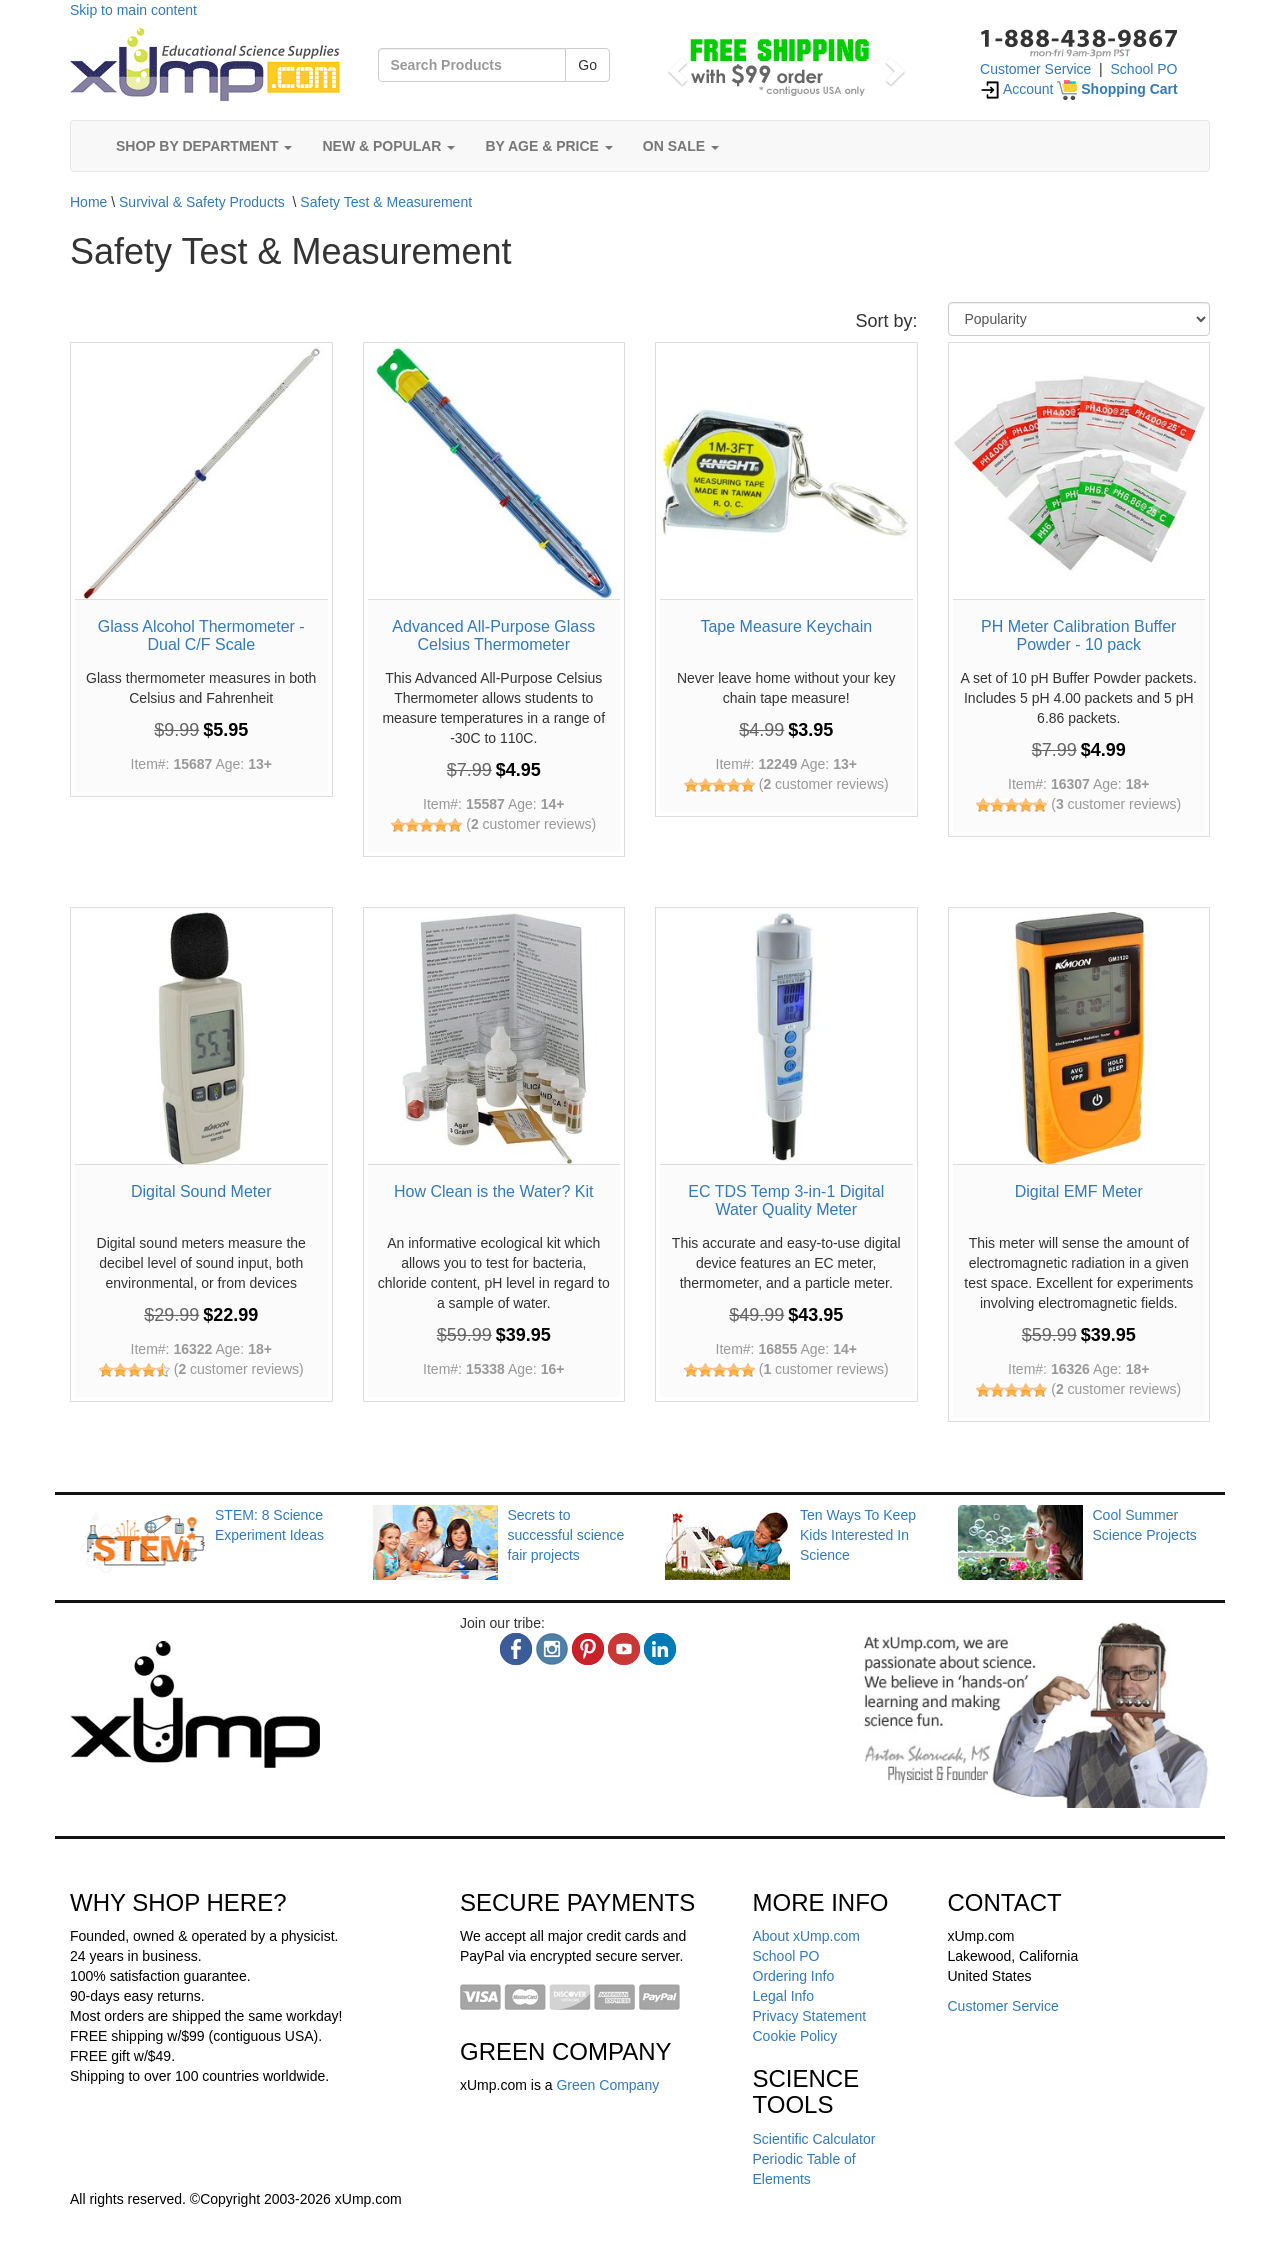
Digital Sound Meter (201, 1191)
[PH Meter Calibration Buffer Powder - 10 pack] (1079, 473)
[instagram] (552, 1649)
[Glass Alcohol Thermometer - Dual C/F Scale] (201, 473)
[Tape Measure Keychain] (786, 473)
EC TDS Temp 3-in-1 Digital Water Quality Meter (786, 1200)
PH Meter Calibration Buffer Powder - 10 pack (1078, 635)
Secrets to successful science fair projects (566, 1535)
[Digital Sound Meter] (201, 1038)
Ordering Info (794, 1976)
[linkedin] (660, 1649)
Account (1017, 89)
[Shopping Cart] (1117, 89)
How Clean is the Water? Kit (493, 1191)
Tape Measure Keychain (786, 626)
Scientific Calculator (814, 2139)
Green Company (607, 2085)
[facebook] (516, 1649)
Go (587, 65)
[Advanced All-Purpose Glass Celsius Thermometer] (494, 473)
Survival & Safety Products (202, 202)
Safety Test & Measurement (386, 202)
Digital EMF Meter (1079, 1191)
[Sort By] (1079, 319)
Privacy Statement (810, 2016)
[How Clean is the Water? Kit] (494, 1038)
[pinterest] (588, 1649)
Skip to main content (133, 10)
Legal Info (784, 1996)
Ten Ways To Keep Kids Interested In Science (858, 1535)
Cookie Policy (795, 2036)
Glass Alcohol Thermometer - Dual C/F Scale (201, 635)
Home (88, 202)
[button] (674, 65)
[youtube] (624, 1649)
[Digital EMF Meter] (1079, 1038)
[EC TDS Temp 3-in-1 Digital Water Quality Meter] (786, 1038)
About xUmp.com (806, 1936)
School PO (1144, 69)
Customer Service (1035, 69)
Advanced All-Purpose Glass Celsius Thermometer (493, 635)
